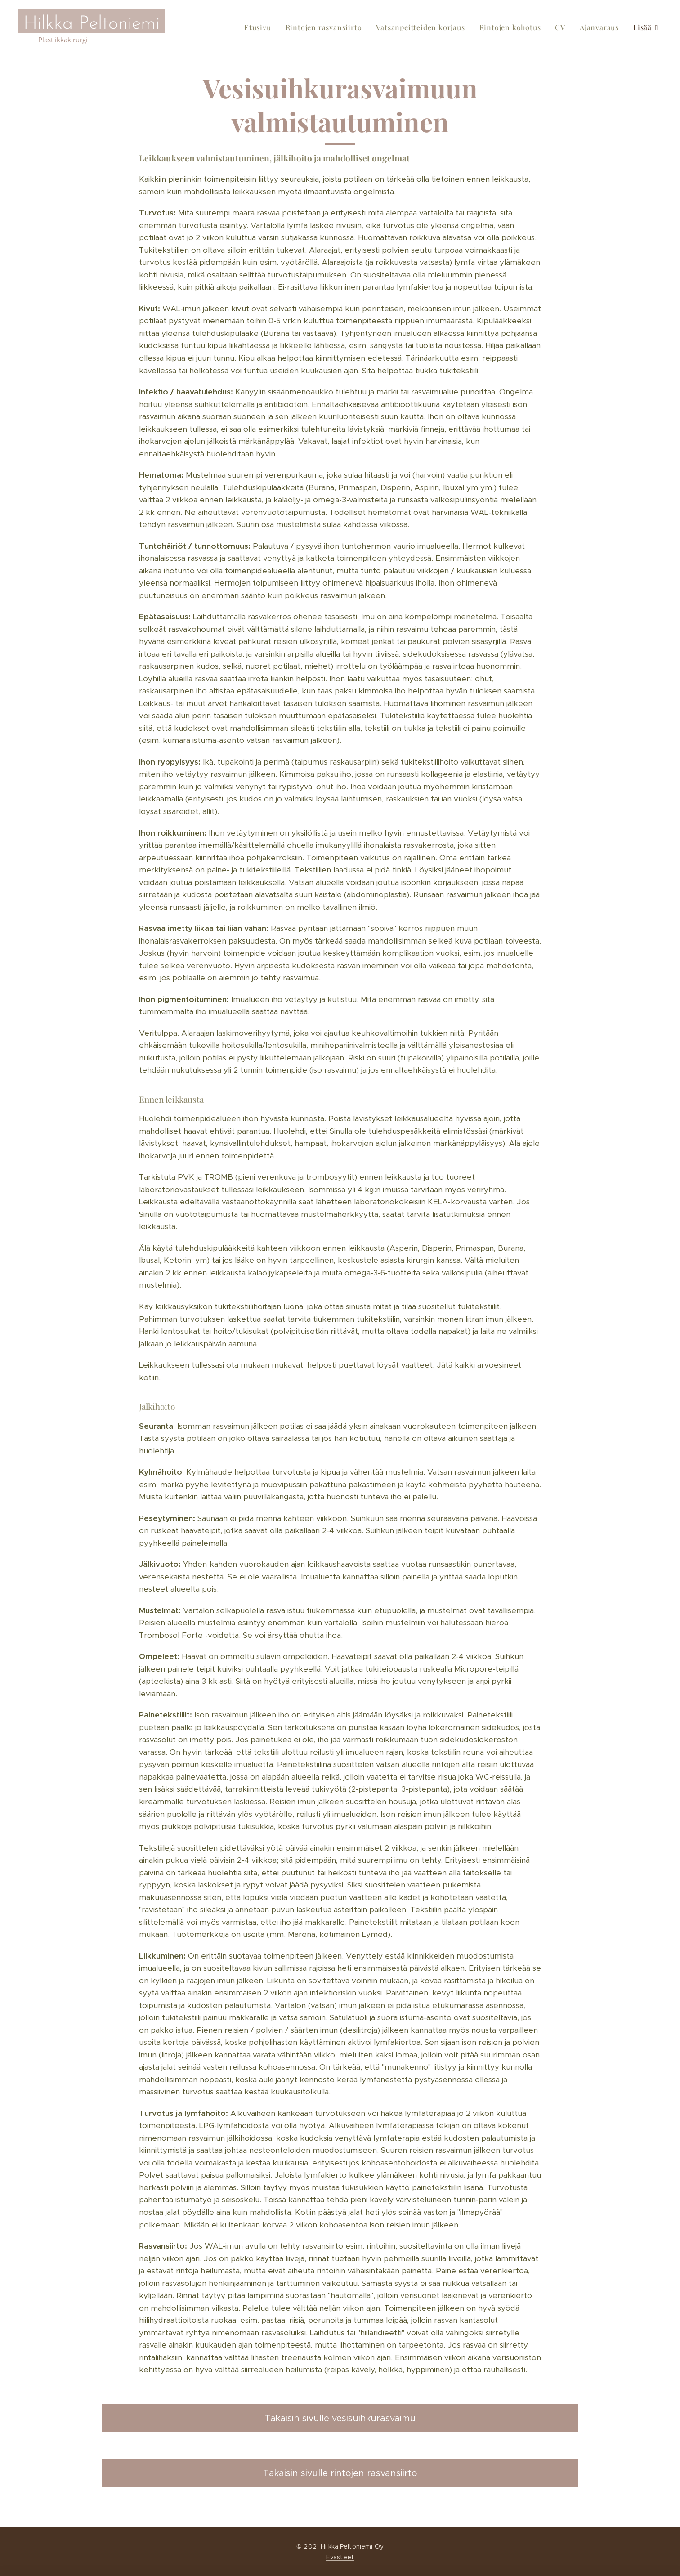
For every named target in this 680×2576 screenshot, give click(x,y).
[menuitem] (260, 27)
